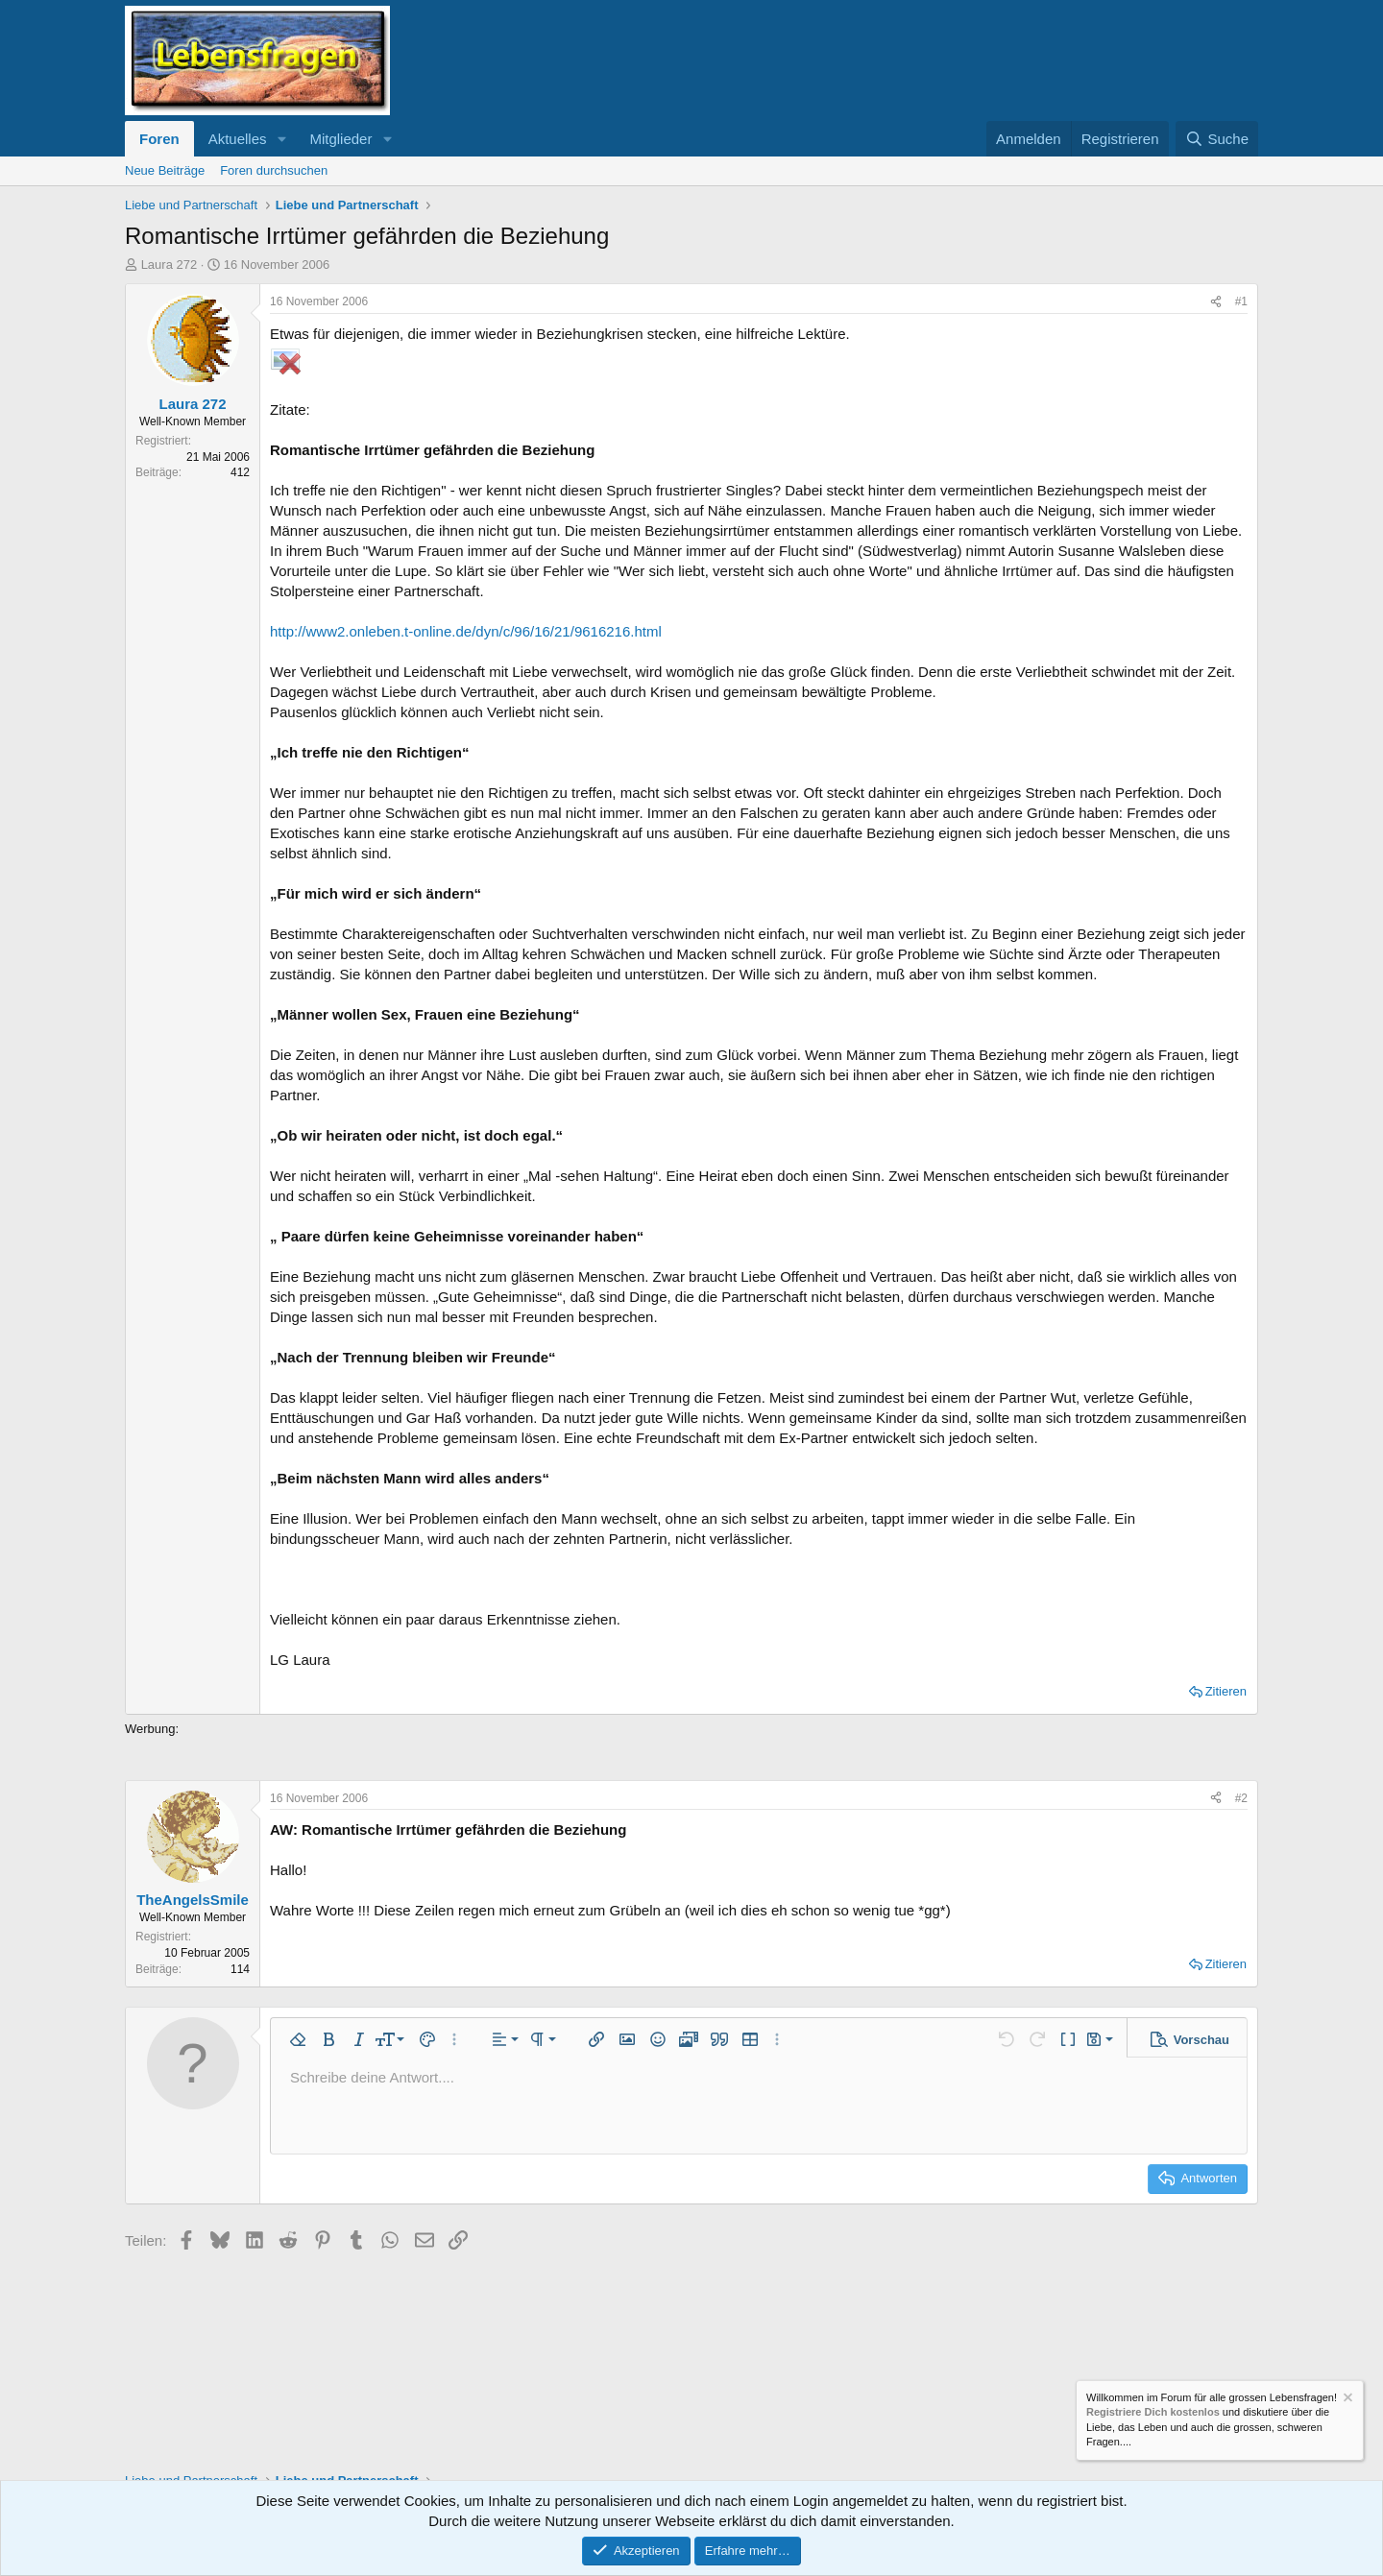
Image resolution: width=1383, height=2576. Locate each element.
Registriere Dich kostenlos (1153, 2413)
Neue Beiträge (165, 170)
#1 (1241, 301)
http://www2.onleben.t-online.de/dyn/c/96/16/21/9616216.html (466, 631)
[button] (281, 138)
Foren (159, 139)
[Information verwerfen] (1346, 2400)
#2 (1241, 1798)
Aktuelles (237, 139)
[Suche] (1217, 138)
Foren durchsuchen (274, 170)
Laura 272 (169, 264)
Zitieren (1226, 1691)
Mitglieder (340, 139)
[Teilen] (1215, 302)
